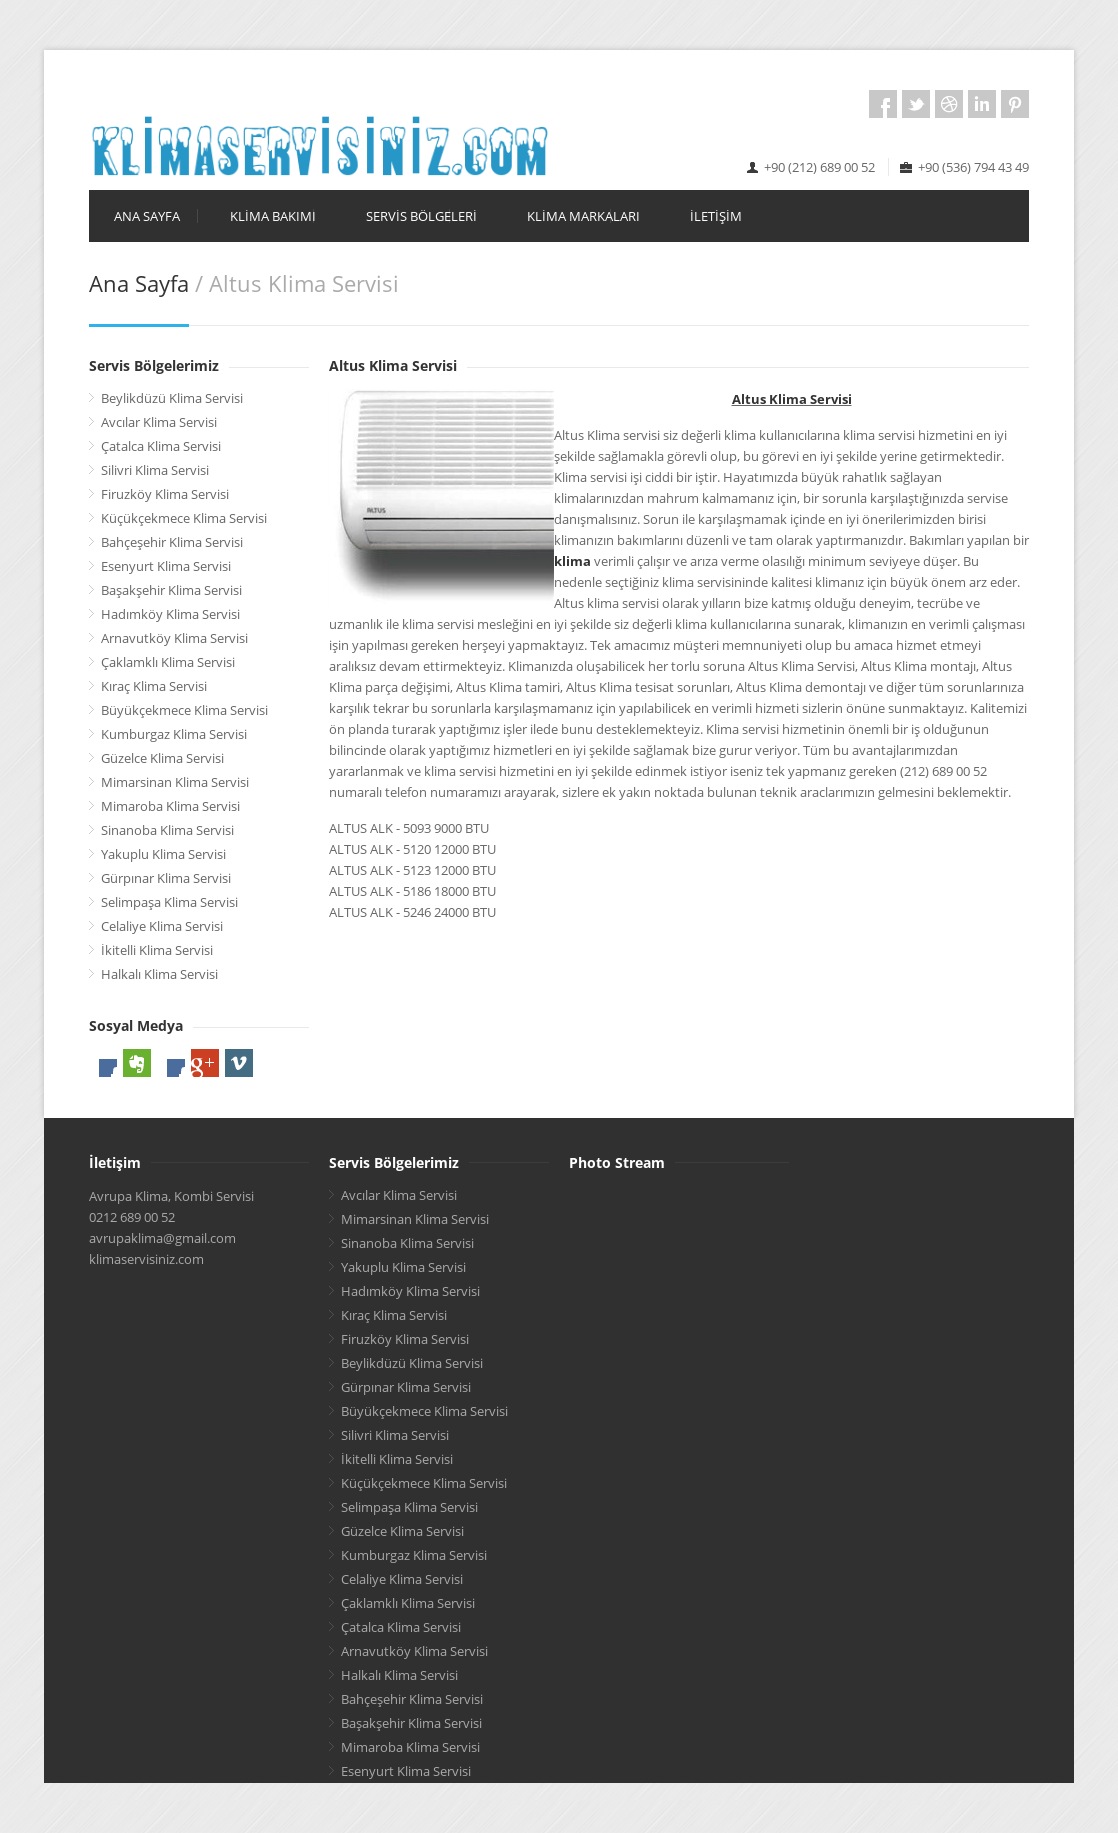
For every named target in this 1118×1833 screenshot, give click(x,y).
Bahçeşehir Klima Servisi (172, 542)
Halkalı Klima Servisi (159, 974)
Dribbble (949, 104)
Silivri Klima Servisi (155, 470)
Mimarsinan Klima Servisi (175, 782)
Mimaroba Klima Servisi (170, 806)
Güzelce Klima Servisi (162, 758)
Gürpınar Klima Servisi (166, 878)
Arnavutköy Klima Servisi (174, 638)
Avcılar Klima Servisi (159, 422)
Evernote (137, 1063)
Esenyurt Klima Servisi (166, 566)
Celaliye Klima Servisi (162, 926)
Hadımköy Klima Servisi (170, 614)
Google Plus (205, 1063)
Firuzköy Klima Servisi (165, 494)
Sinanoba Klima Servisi (167, 830)
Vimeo (239, 1063)
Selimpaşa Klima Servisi (169, 902)
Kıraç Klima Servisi (154, 686)
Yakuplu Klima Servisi (163, 854)
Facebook (883, 104)
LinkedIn (982, 104)
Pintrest (1015, 104)
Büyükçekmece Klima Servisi (184, 710)
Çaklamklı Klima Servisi (168, 662)
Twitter (916, 104)
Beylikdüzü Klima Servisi (172, 398)
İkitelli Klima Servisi (157, 950)
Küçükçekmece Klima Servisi (184, 518)
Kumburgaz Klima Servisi (174, 734)
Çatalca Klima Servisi (161, 446)
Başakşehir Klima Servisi (171, 590)
